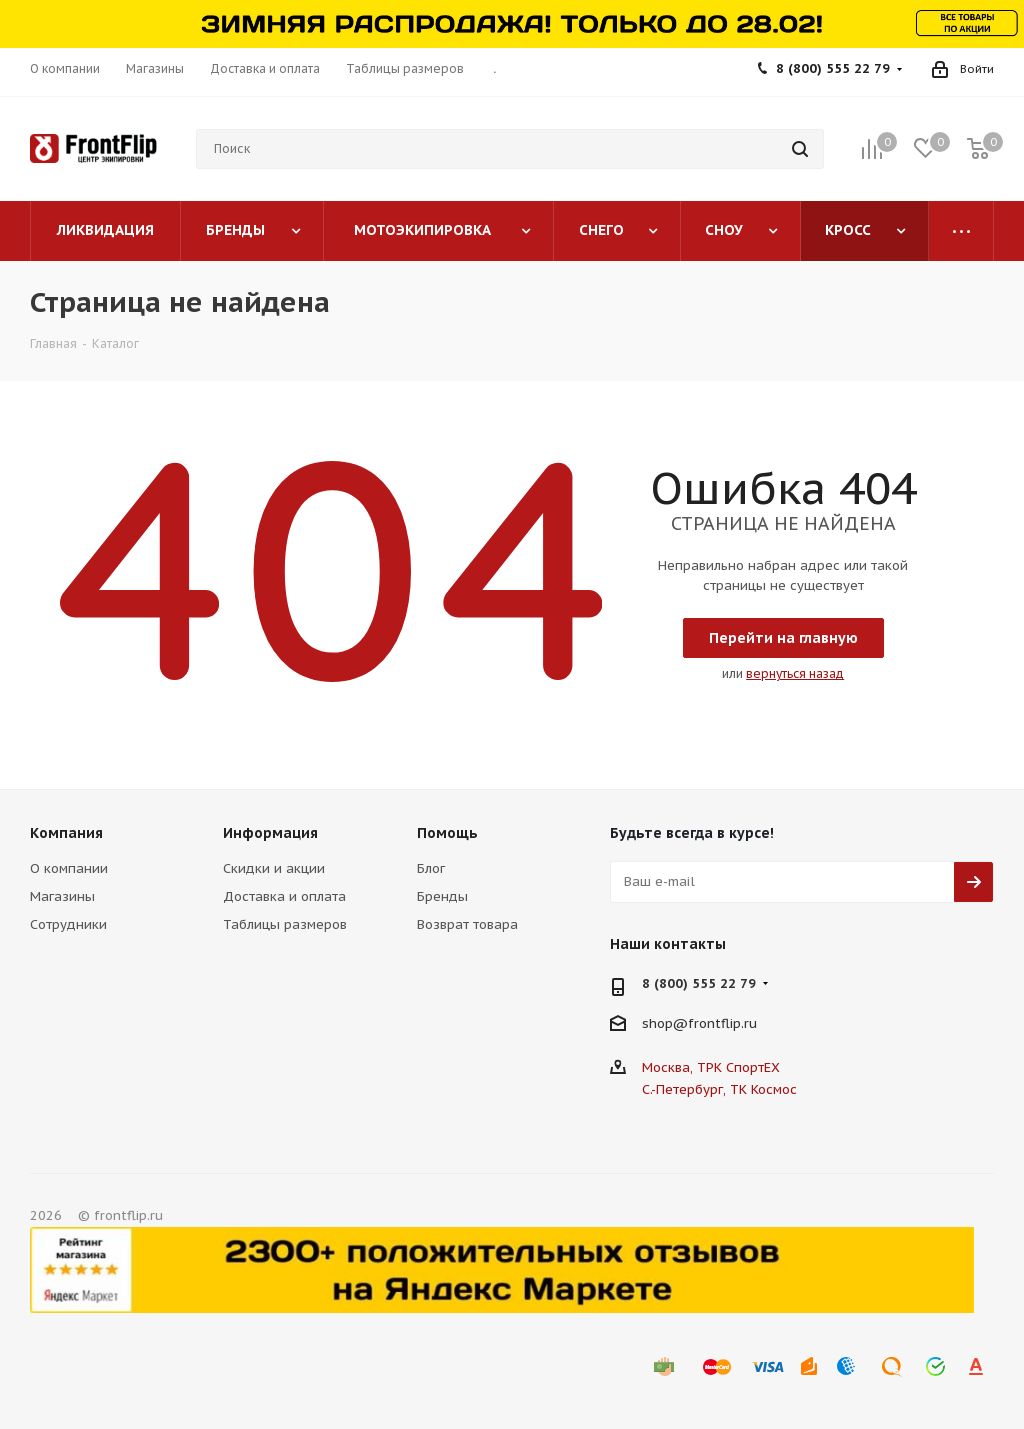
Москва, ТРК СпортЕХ (711, 1067)
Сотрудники (68, 924)
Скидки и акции (274, 868)
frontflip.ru (722, 1023)
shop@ (665, 1023)
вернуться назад (795, 673)
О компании (69, 868)
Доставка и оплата (284, 896)
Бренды (442, 896)
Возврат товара (467, 924)
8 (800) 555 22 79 (833, 68)
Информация (270, 833)
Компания (66, 833)
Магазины (62, 896)
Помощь (447, 833)
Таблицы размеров (285, 924)
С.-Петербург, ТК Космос (719, 1089)
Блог (431, 868)
